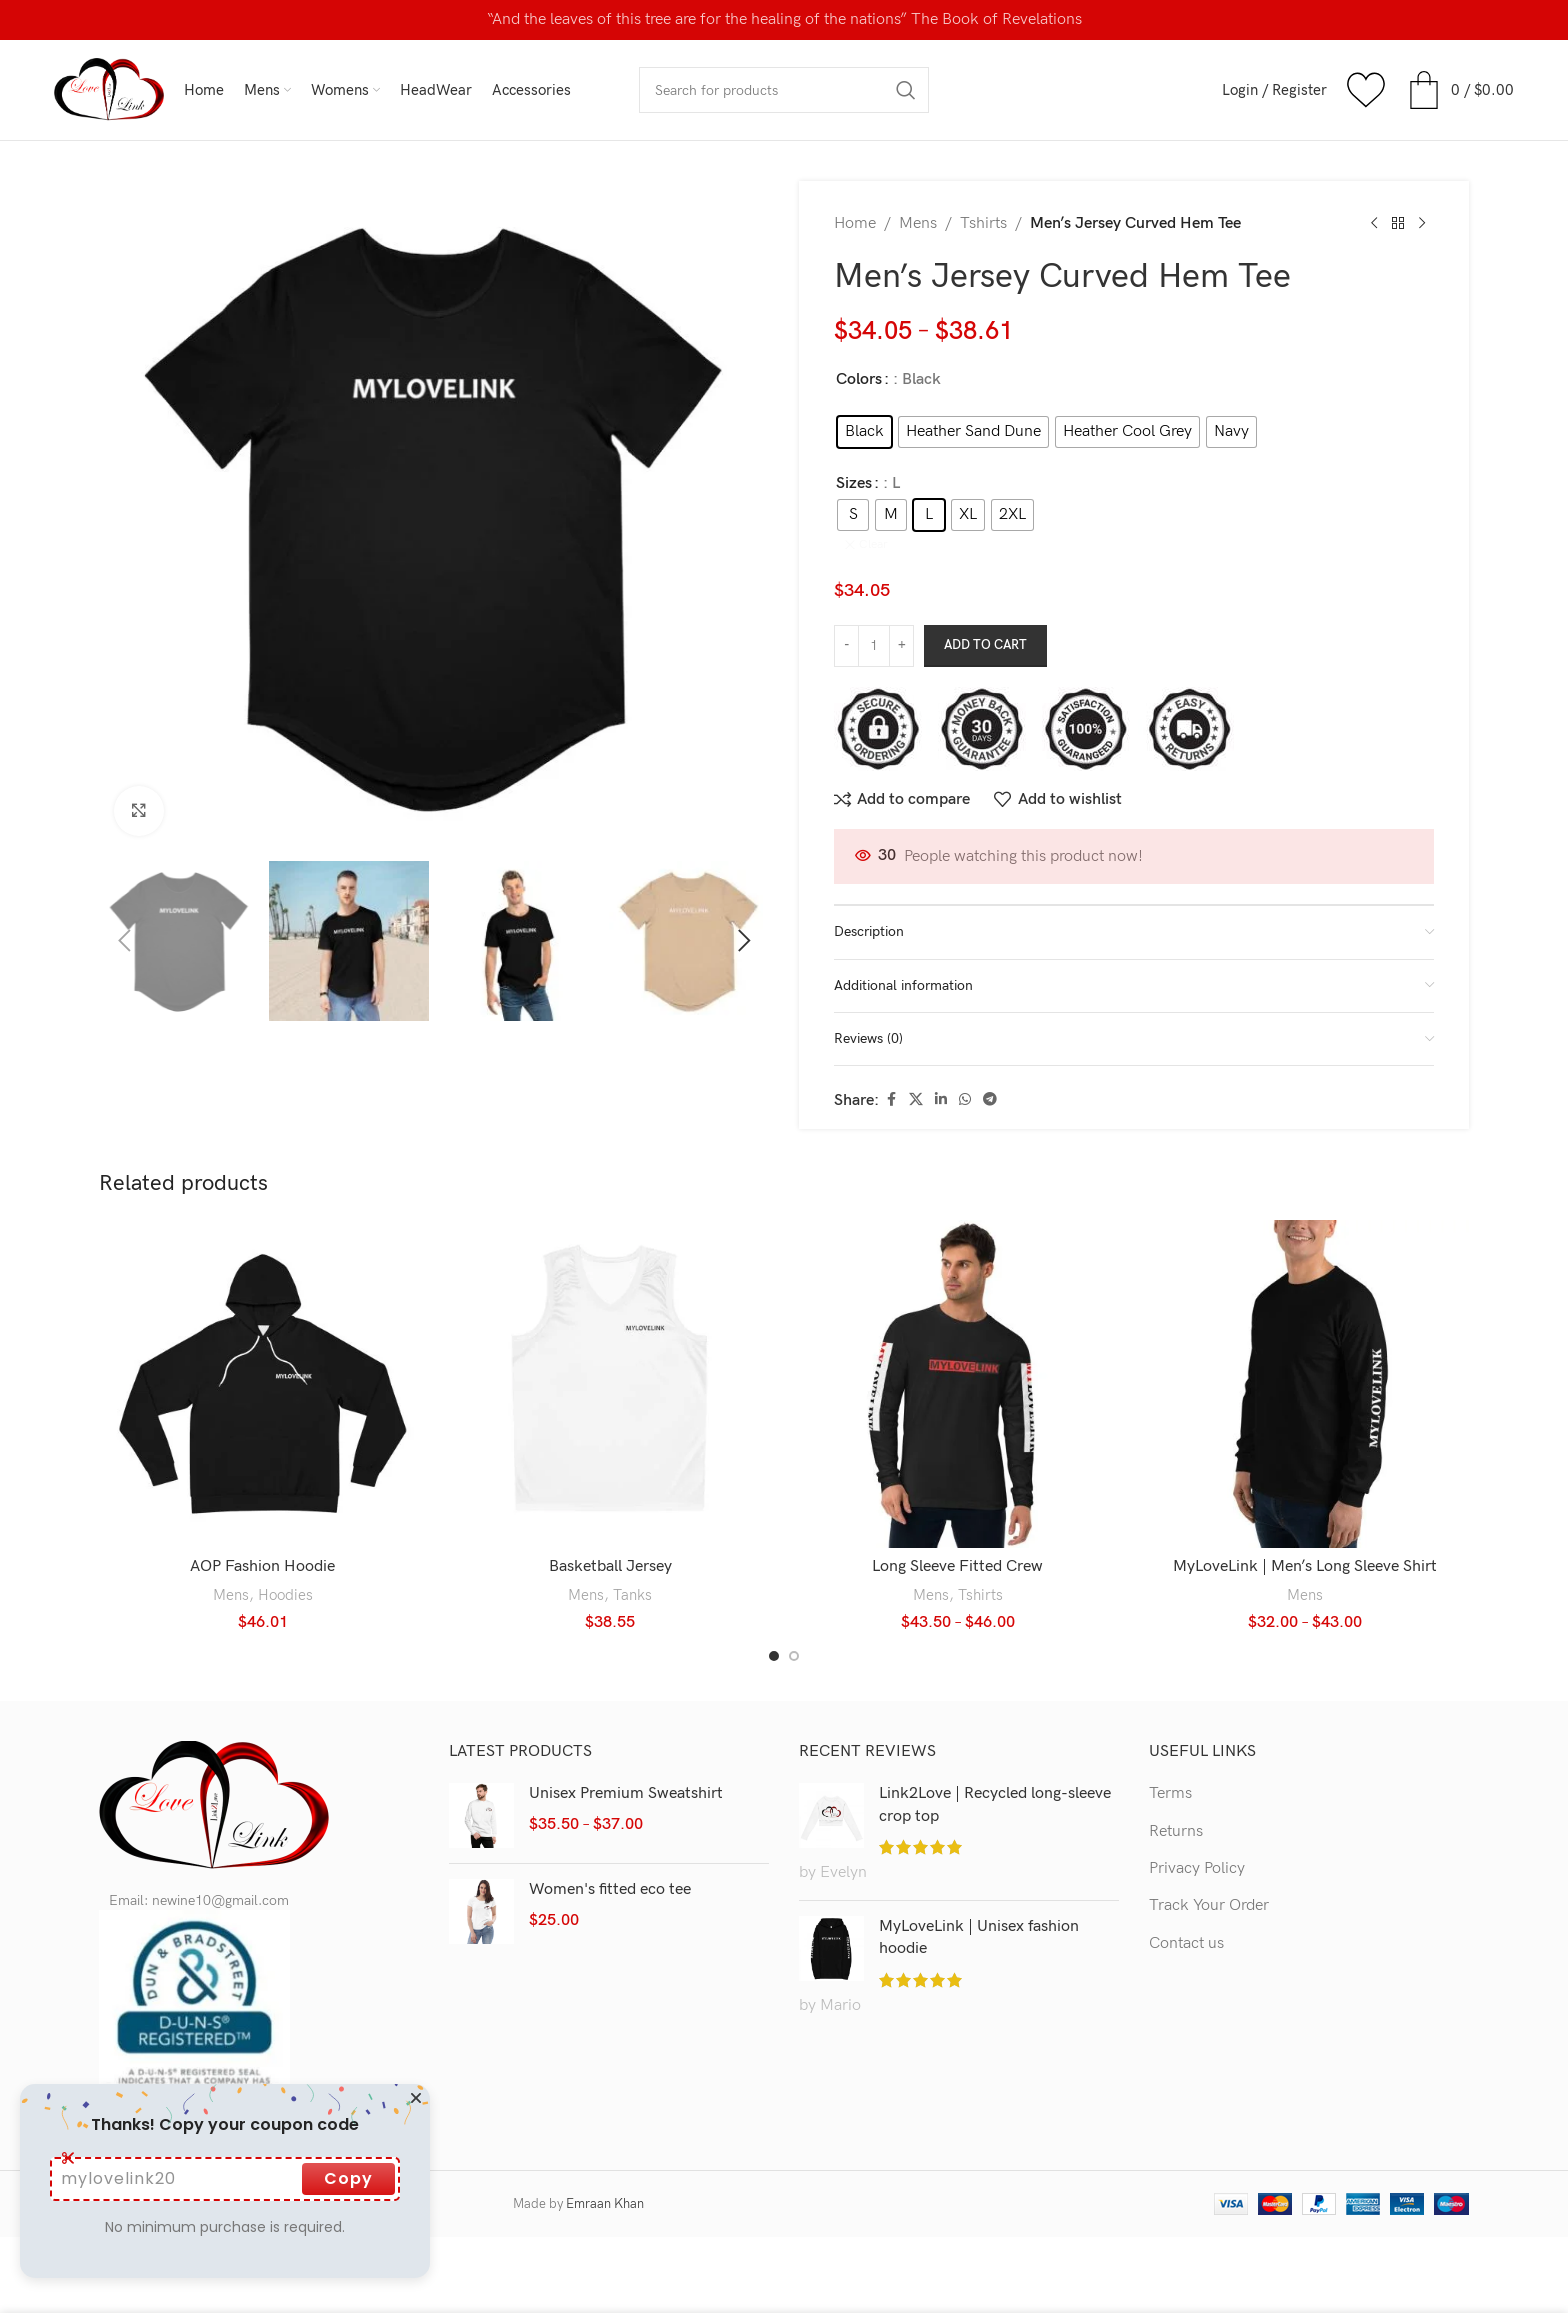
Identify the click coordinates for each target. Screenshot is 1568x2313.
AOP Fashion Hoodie (262, 1518)
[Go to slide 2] (794, 1608)
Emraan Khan (605, 2156)
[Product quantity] (874, 598)
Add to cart (985, 597)
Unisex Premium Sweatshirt (626, 1745)
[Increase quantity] (901, 598)
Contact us (1186, 1895)
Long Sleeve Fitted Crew (957, 1518)
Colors (859, 379)
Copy (348, 2178)
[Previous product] (1374, 224)
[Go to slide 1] (774, 1608)
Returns (1176, 1783)
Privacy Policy (1197, 1820)
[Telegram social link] (990, 1052)
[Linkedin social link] (941, 1052)
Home (855, 223)
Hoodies (285, 1546)
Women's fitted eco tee (610, 1841)
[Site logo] (109, 89)
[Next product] (1422, 224)
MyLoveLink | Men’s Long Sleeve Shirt (1305, 1518)
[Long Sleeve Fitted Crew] (958, 1336)
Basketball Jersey (610, 1518)
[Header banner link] (784, 20)
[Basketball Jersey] (611, 1336)
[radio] (864, 432)
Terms (1170, 1745)
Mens (918, 223)
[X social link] (916, 1052)
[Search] (784, 90)
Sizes (854, 483)
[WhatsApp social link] (965, 1052)
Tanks (632, 1546)
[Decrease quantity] (846, 598)
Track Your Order (1209, 1857)
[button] (124, 941)
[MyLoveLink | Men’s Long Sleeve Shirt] (1306, 1336)
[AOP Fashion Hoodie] (263, 1336)
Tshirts (983, 223)
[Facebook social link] (891, 1052)
